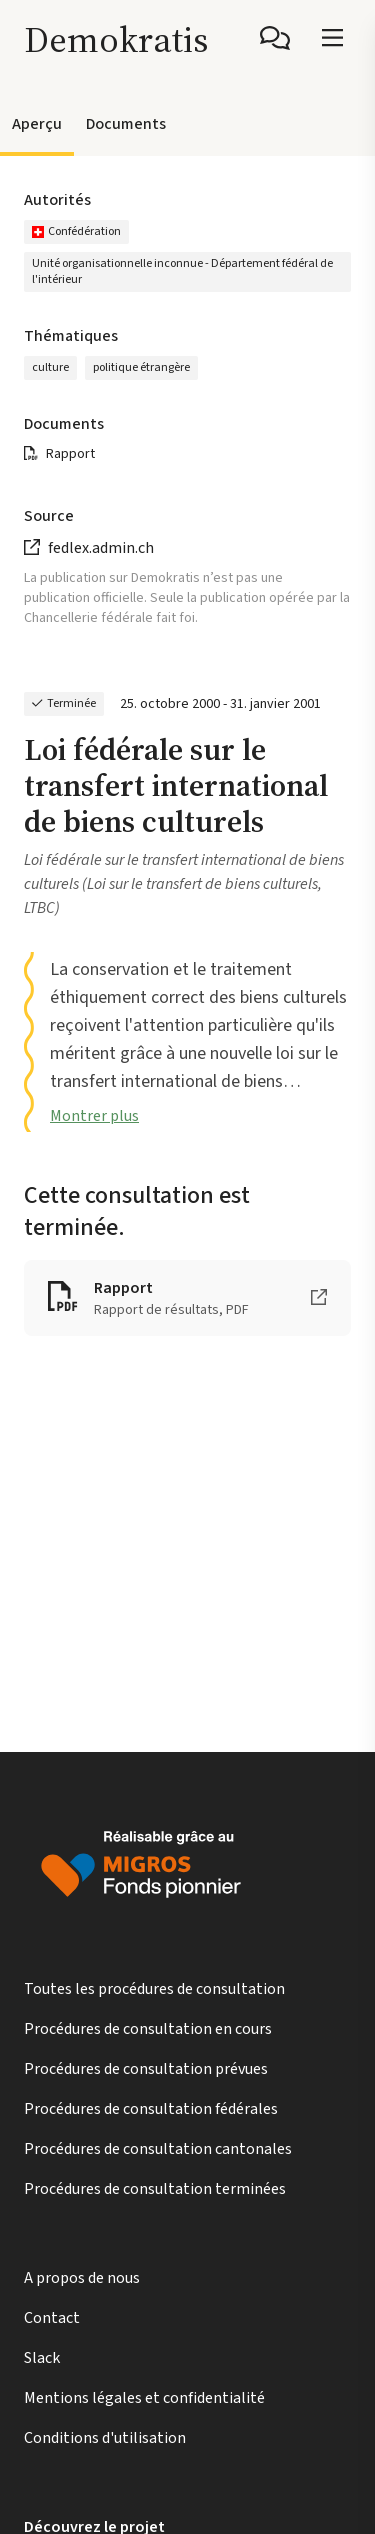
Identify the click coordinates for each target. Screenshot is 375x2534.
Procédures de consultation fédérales (151, 2109)
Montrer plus (94, 1116)
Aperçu (37, 124)
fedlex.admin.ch (101, 548)
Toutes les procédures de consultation (154, 1989)
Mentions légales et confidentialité (144, 2398)
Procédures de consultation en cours (148, 2029)
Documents (126, 124)
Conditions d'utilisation (105, 2438)
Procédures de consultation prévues (146, 2069)
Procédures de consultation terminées (155, 2189)
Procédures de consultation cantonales (158, 2149)
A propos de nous (82, 2278)
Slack (42, 2358)
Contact (52, 2318)
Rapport (70, 454)
